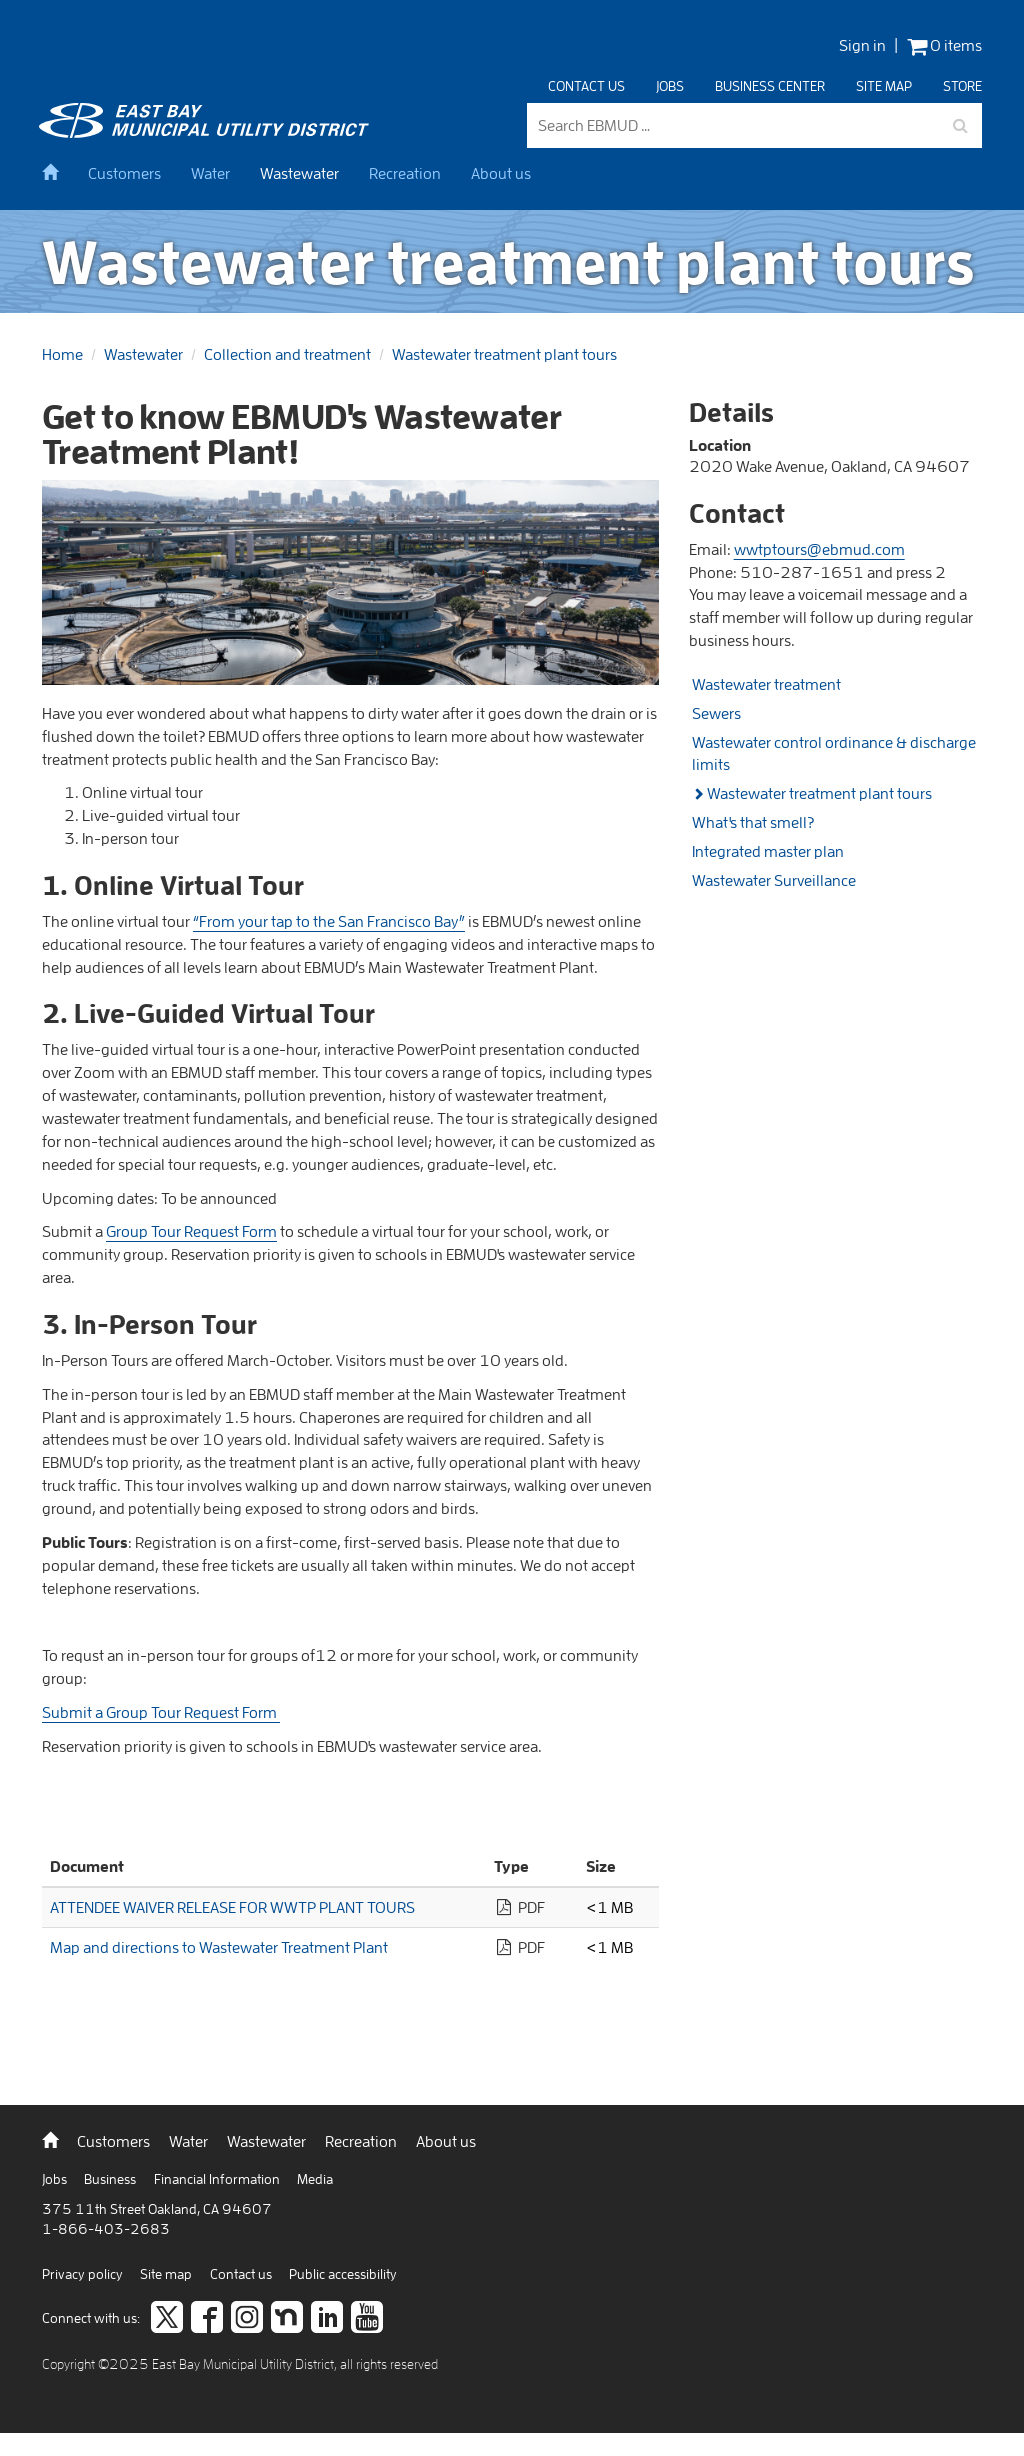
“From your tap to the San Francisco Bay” (329, 921)
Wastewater (299, 173)
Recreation (405, 173)
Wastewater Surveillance (774, 880)
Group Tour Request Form (191, 1231)
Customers (124, 173)
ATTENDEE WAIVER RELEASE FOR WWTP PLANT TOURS (232, 1907)
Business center (770, 86)
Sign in (862, 45)
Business (111, 2179)
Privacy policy (84, 2274)
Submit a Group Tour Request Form (161, 1712)
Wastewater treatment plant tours (504, 354)
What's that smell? (753, 822)
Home (62, 354)
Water (210, 173)
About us (501, 173)
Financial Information (218, 2179)
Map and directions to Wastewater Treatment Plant (219, 1947)
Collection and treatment (287, 354)
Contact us (586, 86)
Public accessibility (343, 2274)
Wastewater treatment (766, 684)
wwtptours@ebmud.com (819, 549)
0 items (944, 45)
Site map (884, 86)
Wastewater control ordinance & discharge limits (834, 753)
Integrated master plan (768, 851)
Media (315, 2179)
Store (962, 86)
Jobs (670, 86)
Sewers (716, 713)
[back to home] (207, 132)
